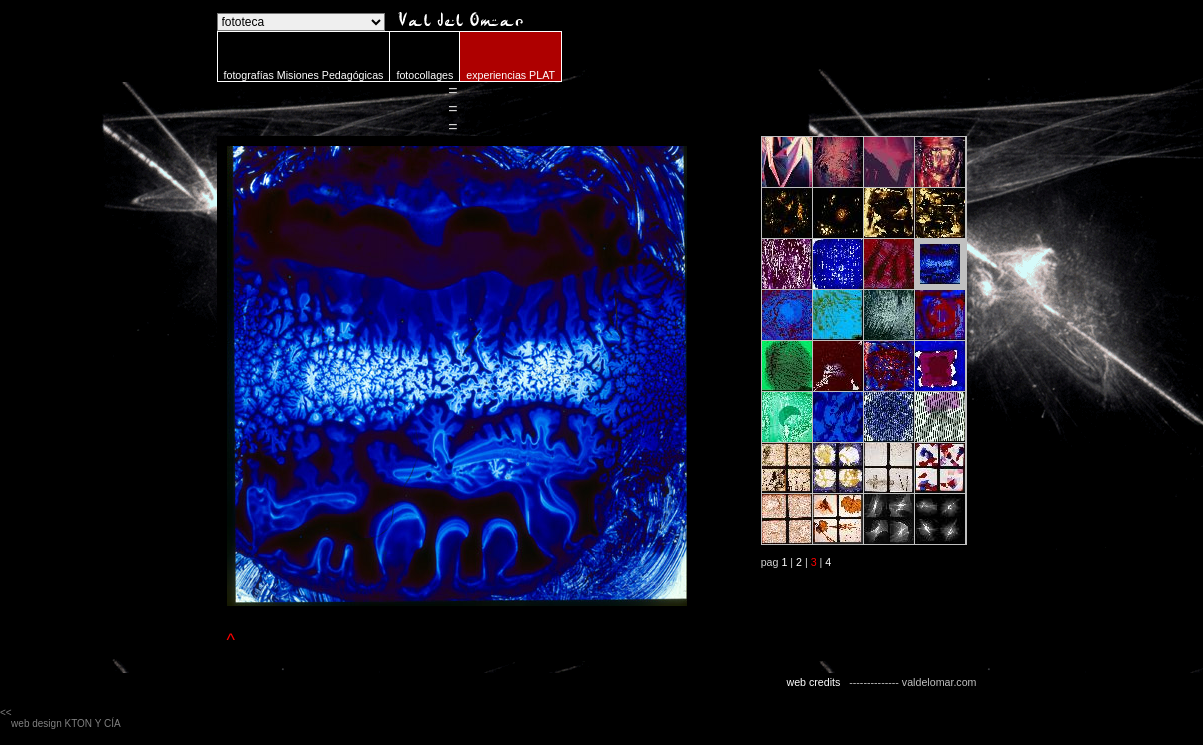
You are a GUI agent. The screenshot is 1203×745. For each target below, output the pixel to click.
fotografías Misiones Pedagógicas (304, 75)
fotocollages (424, 75)
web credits (813, 682)
